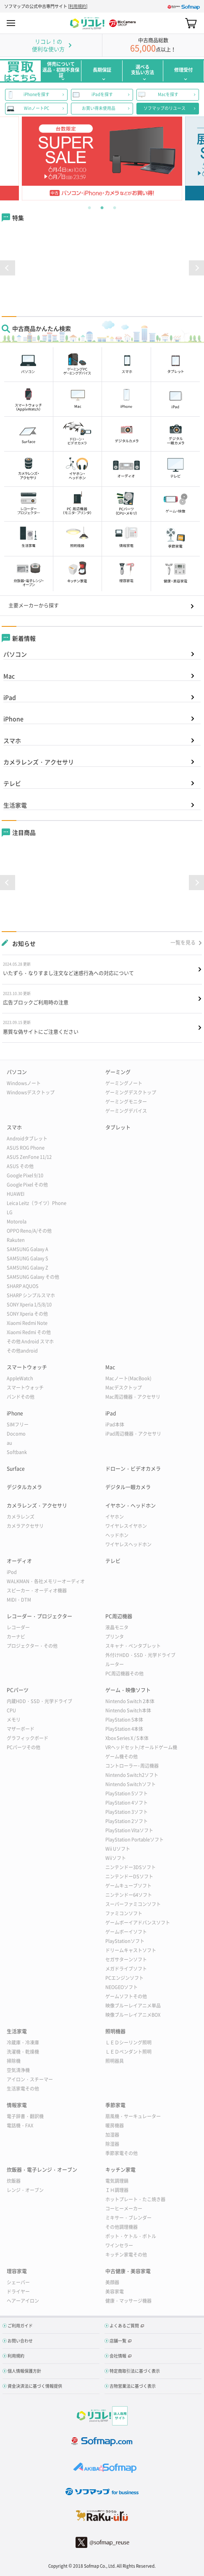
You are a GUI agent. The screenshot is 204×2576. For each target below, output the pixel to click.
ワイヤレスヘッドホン (128, 1544)
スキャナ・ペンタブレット (133, 1645)
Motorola (16, 1221)
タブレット (118, 1127)
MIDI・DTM (19, 1599)
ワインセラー (119, 2245)
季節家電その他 (121, 2153)
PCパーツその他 (23, 1747)
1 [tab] (89, 207)
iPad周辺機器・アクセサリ (133, 1433)
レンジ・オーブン (25, 2190)
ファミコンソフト (123, 1913)
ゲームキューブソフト (128, 1885)
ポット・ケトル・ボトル (130, 2236)
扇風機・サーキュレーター (133, 2116)
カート (191, 23)
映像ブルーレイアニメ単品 (133, 2005)
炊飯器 (14, 2180)
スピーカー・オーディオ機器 (37, 1590)
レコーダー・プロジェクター (39, 1616)
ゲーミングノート (123, 1083)
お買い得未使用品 (98, 108)
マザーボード (20, 1728)
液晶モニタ (116, 1627)
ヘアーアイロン (23, 2300)
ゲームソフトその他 (126, 1996)
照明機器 (115, 2031)
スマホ (12, 740)
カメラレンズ (20, 1516)
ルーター (114, 1664)
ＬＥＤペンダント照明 (128, 2051)
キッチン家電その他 (126, 2254)
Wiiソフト (115, 1858)
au (9, 1442)
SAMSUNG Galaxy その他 (33, 1276)
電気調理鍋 (116, 2180)
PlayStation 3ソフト (126, 1811)
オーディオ (19, 1561)
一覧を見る (183, 942)
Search (176, 23)
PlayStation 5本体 (124, 1719)
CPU (11, 1710)
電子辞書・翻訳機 (25, 2116)
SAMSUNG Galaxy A (27, 1249)
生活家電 (15, 805)
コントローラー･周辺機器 (132, 1765)
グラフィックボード (27, 1738)
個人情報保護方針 (24, 2371)
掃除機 (14, 2060)
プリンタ (114, 1636)
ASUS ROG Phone (25, 1147)
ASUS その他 (20, 1166)
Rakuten (16, 1240)
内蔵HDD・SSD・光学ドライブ (39, 1701)
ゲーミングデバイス (126, 1110)
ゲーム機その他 (121, 1756)
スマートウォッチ (27, 1367)
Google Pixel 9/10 (25, 1175)
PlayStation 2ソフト (126, 1821)
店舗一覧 (118, 2340)
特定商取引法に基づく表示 (135, 2371)
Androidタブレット (27, 1138)
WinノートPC (36, 108)
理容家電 (17, 2271)
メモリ (14, 1719)
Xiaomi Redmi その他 (29, 1332)
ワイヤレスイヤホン (126, 1526)
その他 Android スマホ (30, 1341)
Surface (16, 1468)
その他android (22, 1350)
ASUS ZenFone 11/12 (29, 1157)
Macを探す (168, 94)
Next (185, 158)
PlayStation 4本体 (124, 1728)
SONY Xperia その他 (27, 1313)
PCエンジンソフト (124, 1977)
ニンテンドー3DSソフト (130, 1867)
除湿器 (112, 2144)
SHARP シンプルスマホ (31, 1295)
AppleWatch (20, 1378)
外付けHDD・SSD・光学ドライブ (140, 1655)
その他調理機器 (121, 2227)
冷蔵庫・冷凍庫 (23, 2042)
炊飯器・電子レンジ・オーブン (42, 2170)
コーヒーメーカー (123, 2208)
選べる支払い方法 (142, 69)
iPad (9, 697)
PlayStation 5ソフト (126, 1793)
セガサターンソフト (126, 1959)
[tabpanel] (102, 158)
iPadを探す (102, 94)
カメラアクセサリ (25, 1526)
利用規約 (77, 6)
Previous (18, 158)
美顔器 (112, 2282)
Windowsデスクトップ (31, 1092)
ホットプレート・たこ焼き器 (135, 2199)
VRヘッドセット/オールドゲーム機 (141, 1747)
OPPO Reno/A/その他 (29, 1230)
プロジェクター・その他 (32, 1645)
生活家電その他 (23, 2088)
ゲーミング (118, 1072)
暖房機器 (114, 2125)
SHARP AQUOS (23, 1286)
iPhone (13, 718)
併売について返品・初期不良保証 (60, 69)
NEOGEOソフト (121, 1987)
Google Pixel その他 (27, 1184)
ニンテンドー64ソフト (128, 1894)
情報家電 (17, 2105)
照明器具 (114, 2060)
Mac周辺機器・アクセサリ (132, 1396)
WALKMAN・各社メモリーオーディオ (46, 1581)
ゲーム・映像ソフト (128, 1690)
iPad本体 (114, 1424)
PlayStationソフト (124, 1941)
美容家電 (114, 2291)
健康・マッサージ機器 (128, 2300)
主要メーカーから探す (33, 605)
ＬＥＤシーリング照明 (128, 2042)
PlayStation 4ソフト (126, 1802)
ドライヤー (18, 2291)
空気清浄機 (18, 2070)
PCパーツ (18, 1690)
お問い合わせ (20, 2340)
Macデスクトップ (123, 1387)
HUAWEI (15, 1193)
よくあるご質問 (124, 2325)
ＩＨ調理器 (116, 2190)
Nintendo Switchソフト (130, 1784)
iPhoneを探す (37, 94)
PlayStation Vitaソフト (129, 1830)
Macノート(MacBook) (128, 1378)
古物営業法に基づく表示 (133, 2386)
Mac (9, 676)
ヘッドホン (116, 1535)
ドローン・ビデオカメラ (133, 1468)
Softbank (17, 1452)
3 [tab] (114, 207)
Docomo (16, 1433)
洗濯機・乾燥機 (23, 2051)
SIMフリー (18, 1424)
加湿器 (112, 2134)
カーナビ (16, 1636)
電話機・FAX (20, 2125)
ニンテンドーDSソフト (129, 1876)
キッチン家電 (120, 2170)
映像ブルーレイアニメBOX (132, 2014)
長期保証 (102, 69)
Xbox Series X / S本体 (127, 1738)
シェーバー (18, 2282)
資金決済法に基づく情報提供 (35, 2386)
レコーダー (18, 1627)
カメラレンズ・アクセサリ (38, 762)
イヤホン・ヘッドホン (130, 1505)
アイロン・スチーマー (30, 2079)
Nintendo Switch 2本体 (129, 1701)
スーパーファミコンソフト (133, 1904)
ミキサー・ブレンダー (128, 2217)
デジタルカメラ (24, 1487)
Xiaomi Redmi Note (27, 1323)
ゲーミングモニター (126, 1101)
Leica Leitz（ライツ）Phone (36, 1203)
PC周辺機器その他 (124, 1673)
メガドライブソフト (126, 1968)
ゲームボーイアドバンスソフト (137, 1922)
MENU (11, 23)
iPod (12, 1572)
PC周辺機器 (118, 1616)
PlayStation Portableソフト (134, 1839)
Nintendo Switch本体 (128, 1710)
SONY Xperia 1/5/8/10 (29, 1304)
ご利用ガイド (20, 2325)
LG (10, 1212)
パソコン (15, 654)
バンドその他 (20, 1396)
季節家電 (115, 2105)
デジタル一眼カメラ (128, 1487)
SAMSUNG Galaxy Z (27, 1267)
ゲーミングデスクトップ (130, 1092)
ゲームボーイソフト (126, 1931)
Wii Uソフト (117, 1848)
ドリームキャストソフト (130, 1950)
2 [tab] (102, 207)
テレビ (12, 783)
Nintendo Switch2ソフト (131, 1775)
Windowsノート (24, 1083)
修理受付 (183, 69)
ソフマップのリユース (165, 108)
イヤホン (114, 1516)
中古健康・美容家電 (128, 2271)
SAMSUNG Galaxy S (27, 1258)
